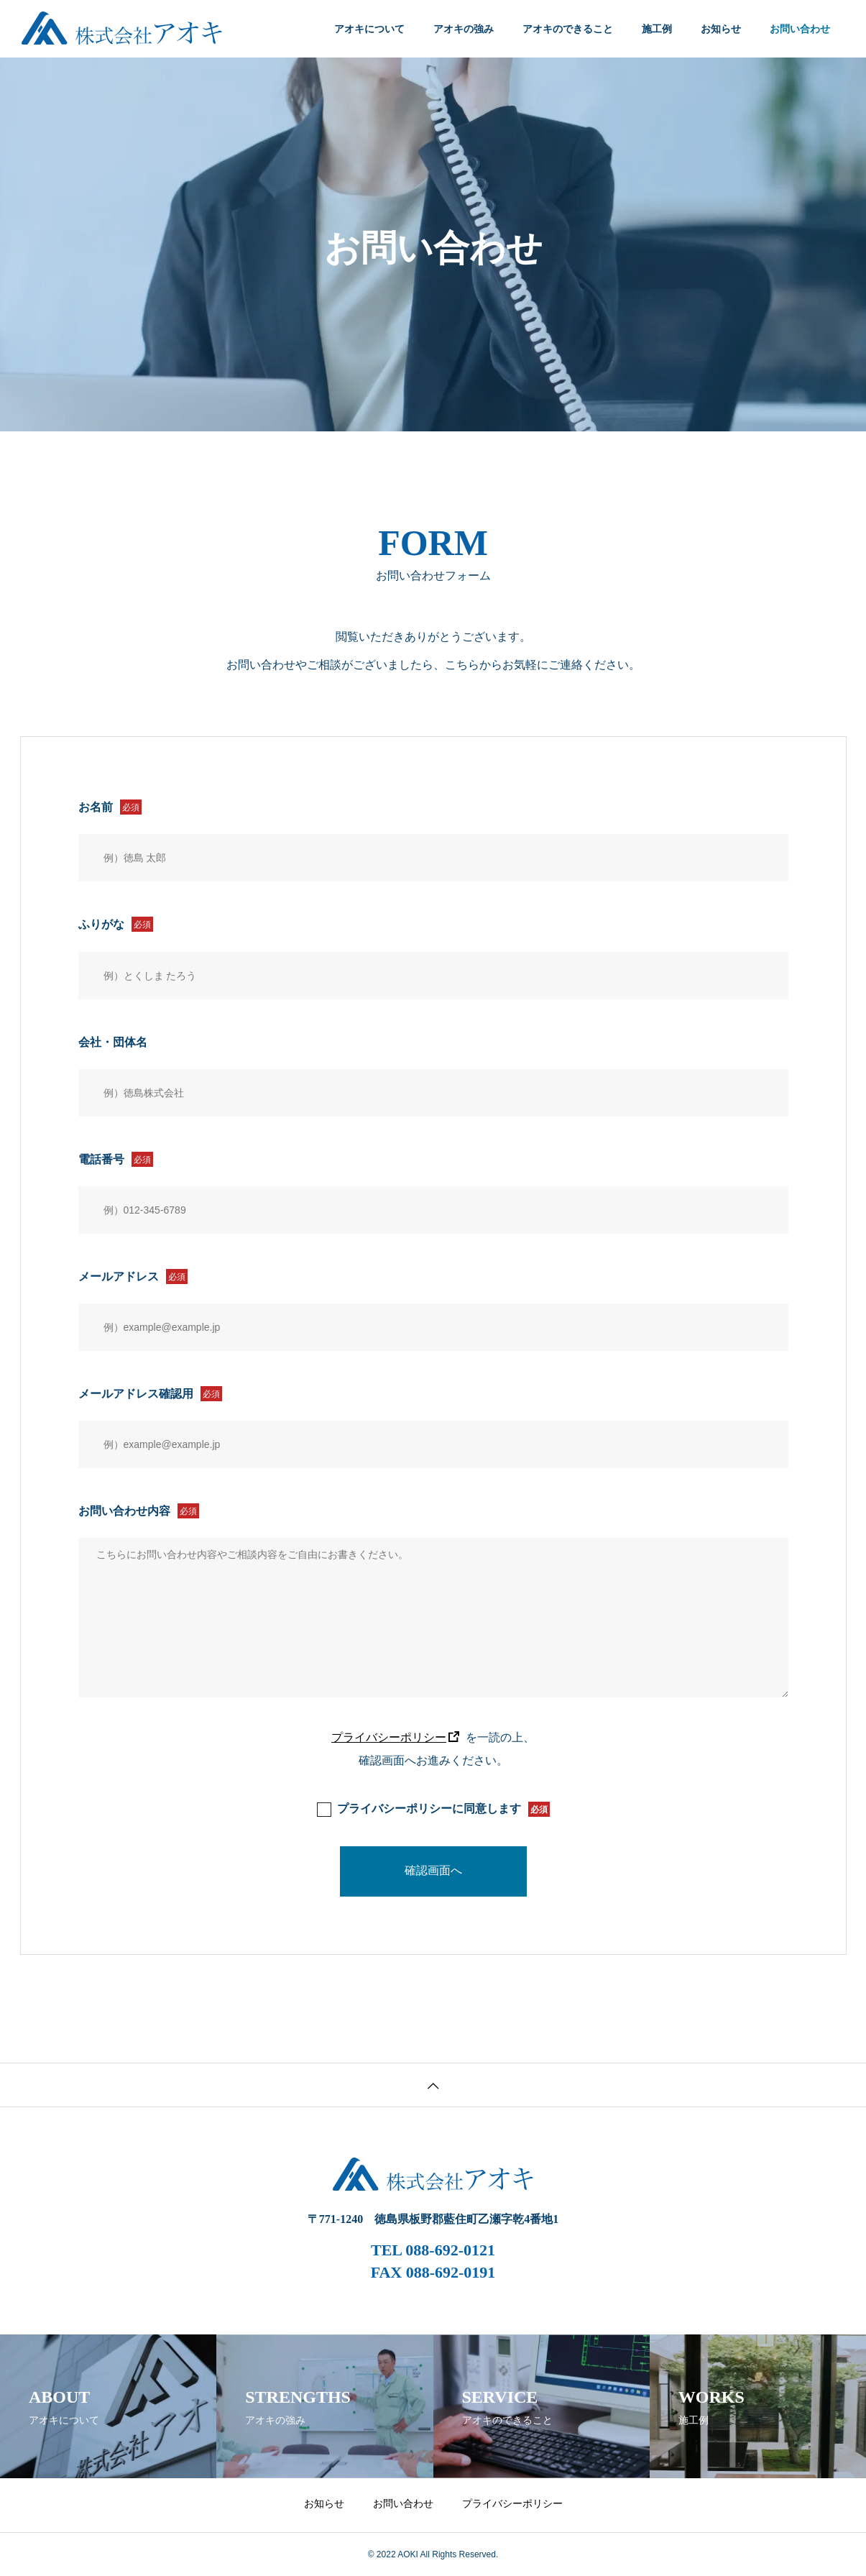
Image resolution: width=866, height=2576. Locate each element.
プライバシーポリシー (388, 1737)
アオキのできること (567, 29)
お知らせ (721, 29)
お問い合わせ (403, 2503)
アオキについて (369, 29)
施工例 (657, 29)
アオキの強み (463, 29)
